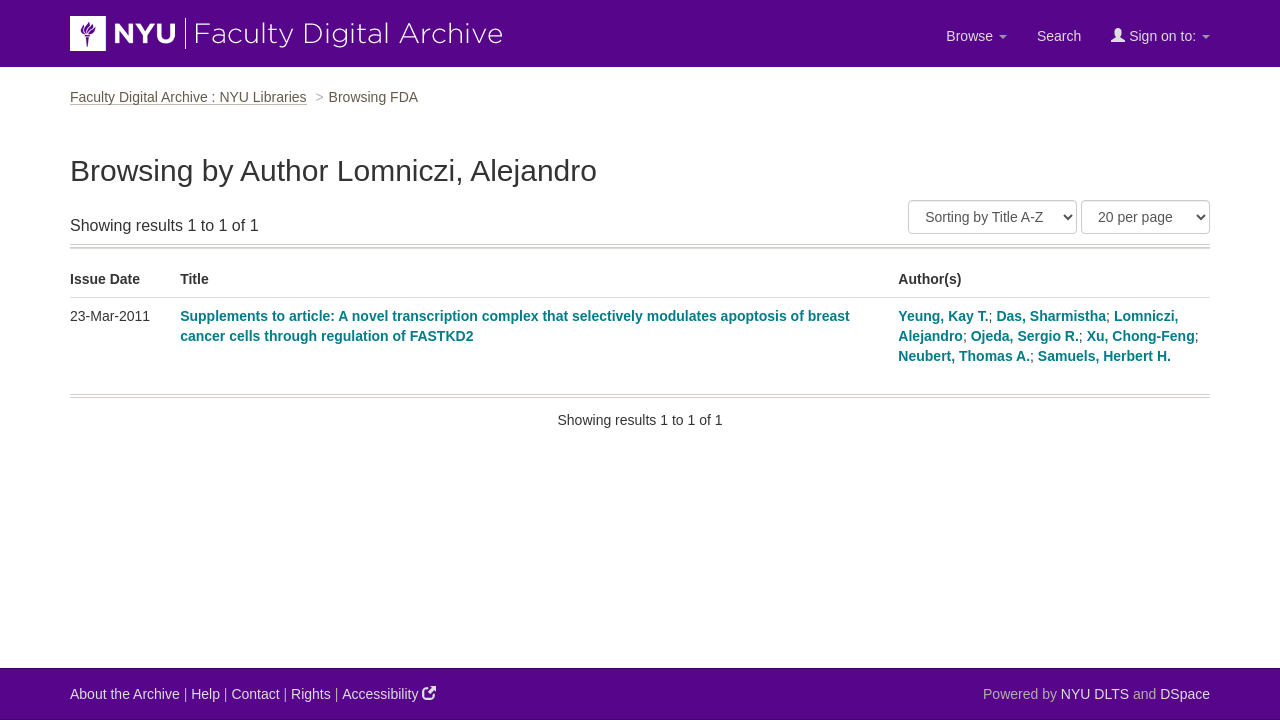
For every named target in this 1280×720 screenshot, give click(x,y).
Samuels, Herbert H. (1104, 356)
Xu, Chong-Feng (1141, 336)
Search (1059, 36)
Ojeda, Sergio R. (1025, 336)
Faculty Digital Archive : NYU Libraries (188, 97)
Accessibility (389, 693)
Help (205, 694)
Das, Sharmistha (1051, 316)
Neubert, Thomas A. (964, 356)
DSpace (1185, 694)
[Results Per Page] (1145, 217)
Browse (976, 36)
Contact (255, 694)
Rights (311, 694)
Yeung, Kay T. (943, 316)
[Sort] (992, 217)
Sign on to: (1160, 35)
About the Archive (125, 694)
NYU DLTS (1095, 694)
